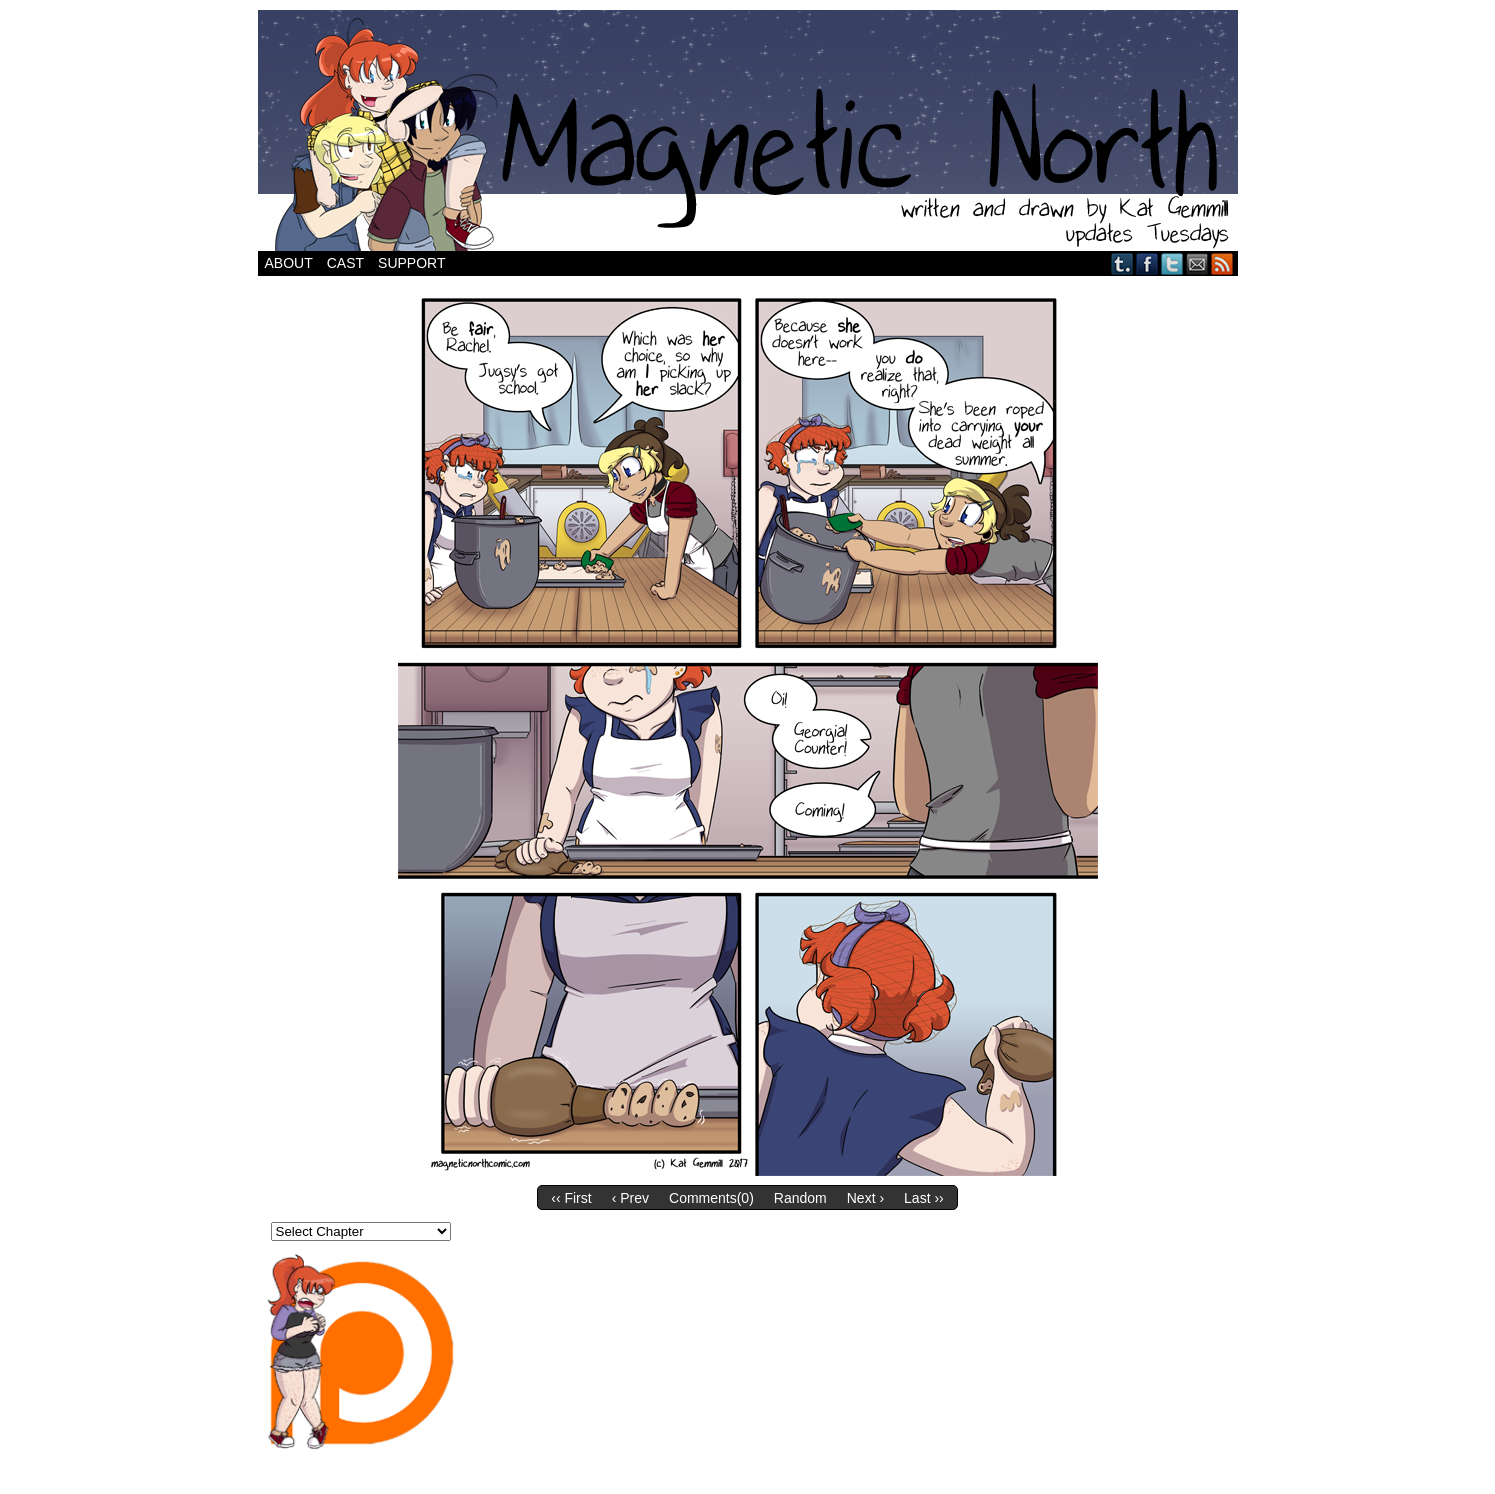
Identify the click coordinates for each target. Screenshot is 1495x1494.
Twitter (1172, 263)
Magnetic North (748, 130)
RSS (1222, 263)
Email (1197, 263)
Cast (345, 263)
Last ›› (924, 1198)
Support (411, 263)
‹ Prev (630, 1198)
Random (800, 1198)
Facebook (1147, 263)
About (289, 263)
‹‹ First (571, 1198)
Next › (865, 1198)
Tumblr (1122, 263)
